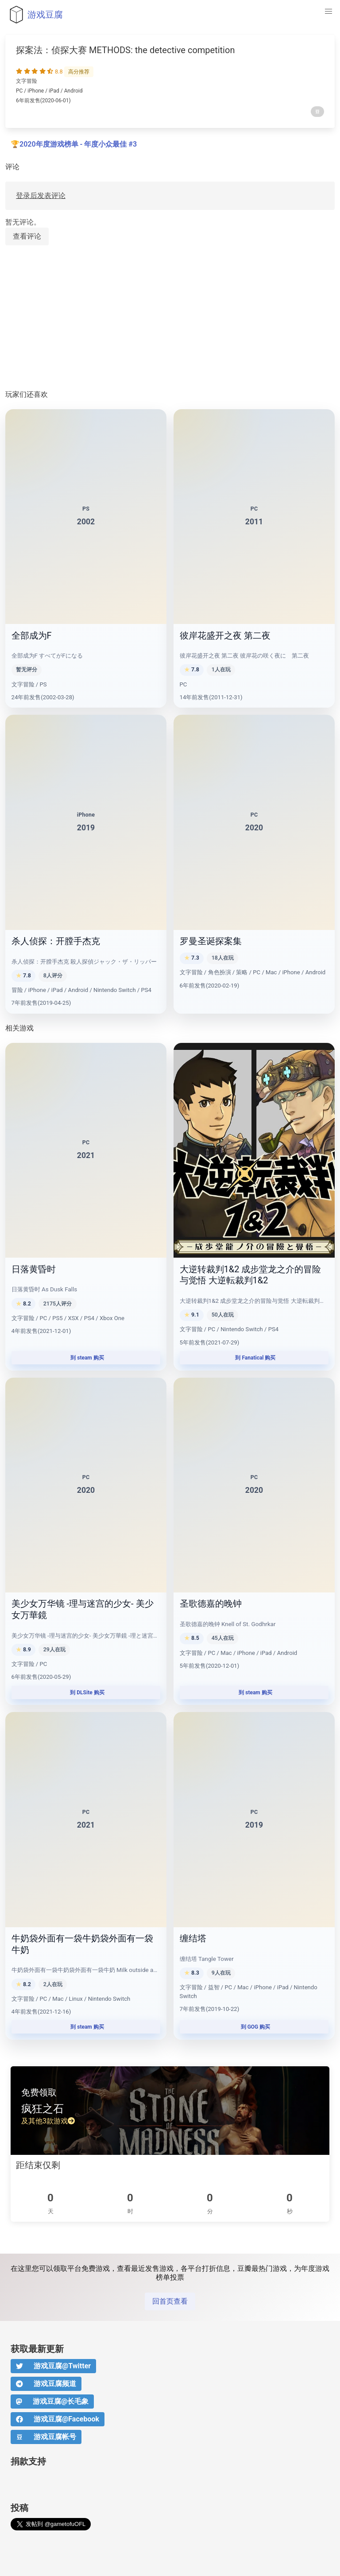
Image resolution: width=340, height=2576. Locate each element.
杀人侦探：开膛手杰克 (56, 941)
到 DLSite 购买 (85, 1692)
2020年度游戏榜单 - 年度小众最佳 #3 (78, 144)
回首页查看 (170, 2301)
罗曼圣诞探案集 (211, 941)
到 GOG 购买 (254, 2027)
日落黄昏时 (34, 1269)
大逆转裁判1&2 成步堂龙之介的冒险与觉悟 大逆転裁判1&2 (250, 1275)
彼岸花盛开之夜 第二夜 (225, 635)
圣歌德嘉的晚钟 (211, 1603)
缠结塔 (193, 1938)
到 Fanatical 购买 (254, 1358)
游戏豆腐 (34, 15)
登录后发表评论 (41, 195)
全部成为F (32, 635)
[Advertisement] (170, 318)
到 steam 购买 (86, 1358)
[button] (328, 11)
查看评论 (27, 236)
